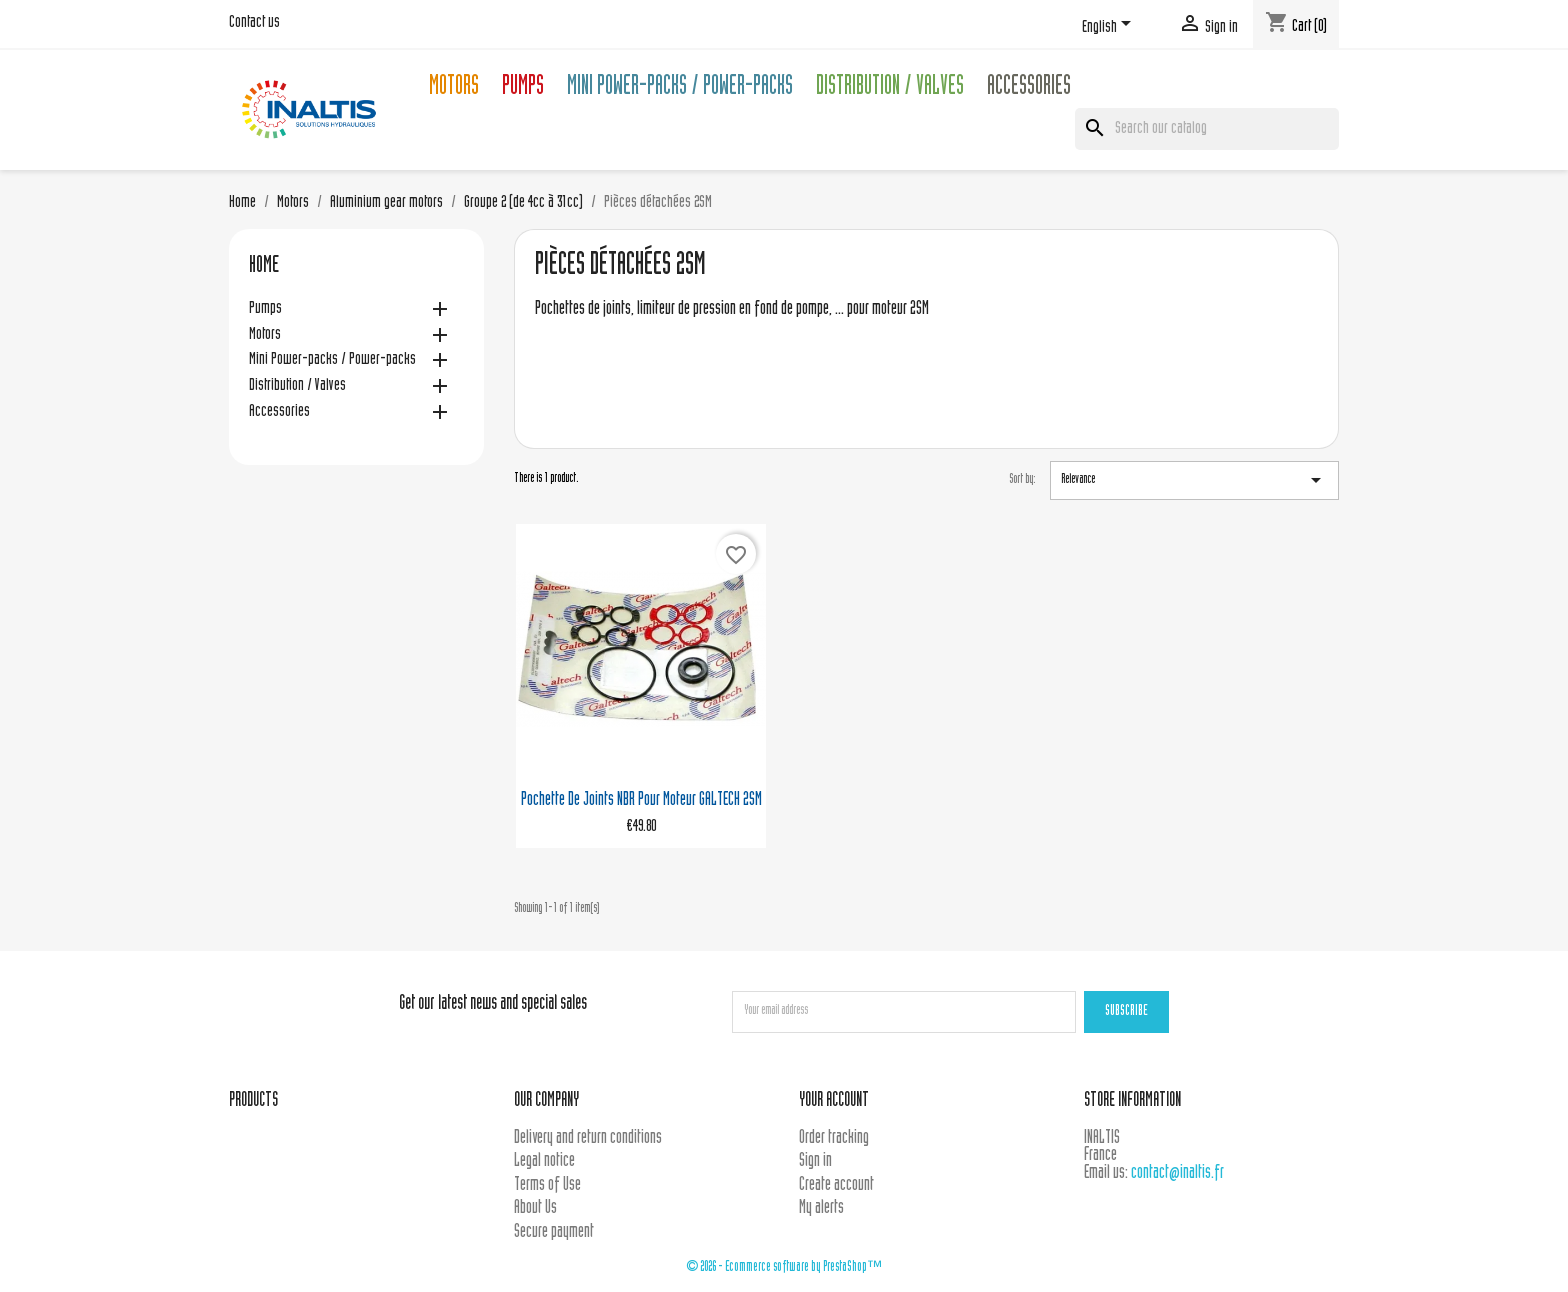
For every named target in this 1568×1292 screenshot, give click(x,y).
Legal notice (544, 1161)
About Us (535, 1208)
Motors (454, 88)
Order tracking (834, 1138)
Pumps (523, 88)
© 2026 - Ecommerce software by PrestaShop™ (784, 1267)
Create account (836, 1185)
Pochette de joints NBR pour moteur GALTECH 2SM (641, 800)
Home (264, 267)
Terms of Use (547, 1185)
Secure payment (554, 1232)
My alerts (821, 1208)
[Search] (1207, 129)
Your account (834, 1101)
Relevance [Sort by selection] (1194, 480)
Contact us (254, 23)
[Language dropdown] (1110, 27)
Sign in (815, 1161)
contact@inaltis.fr (1177, 1173)
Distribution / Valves (890, 88)
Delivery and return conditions (588, 1138)
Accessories (1029, 88)
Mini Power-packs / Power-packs (680, 88)
